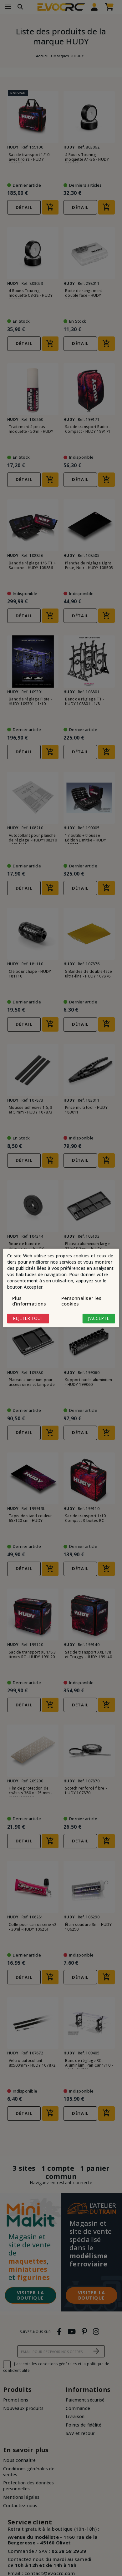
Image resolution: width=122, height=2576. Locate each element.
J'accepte (98, 1318)
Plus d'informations (29, 1301)
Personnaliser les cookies (81, 1301)
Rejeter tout (28, 1318)
